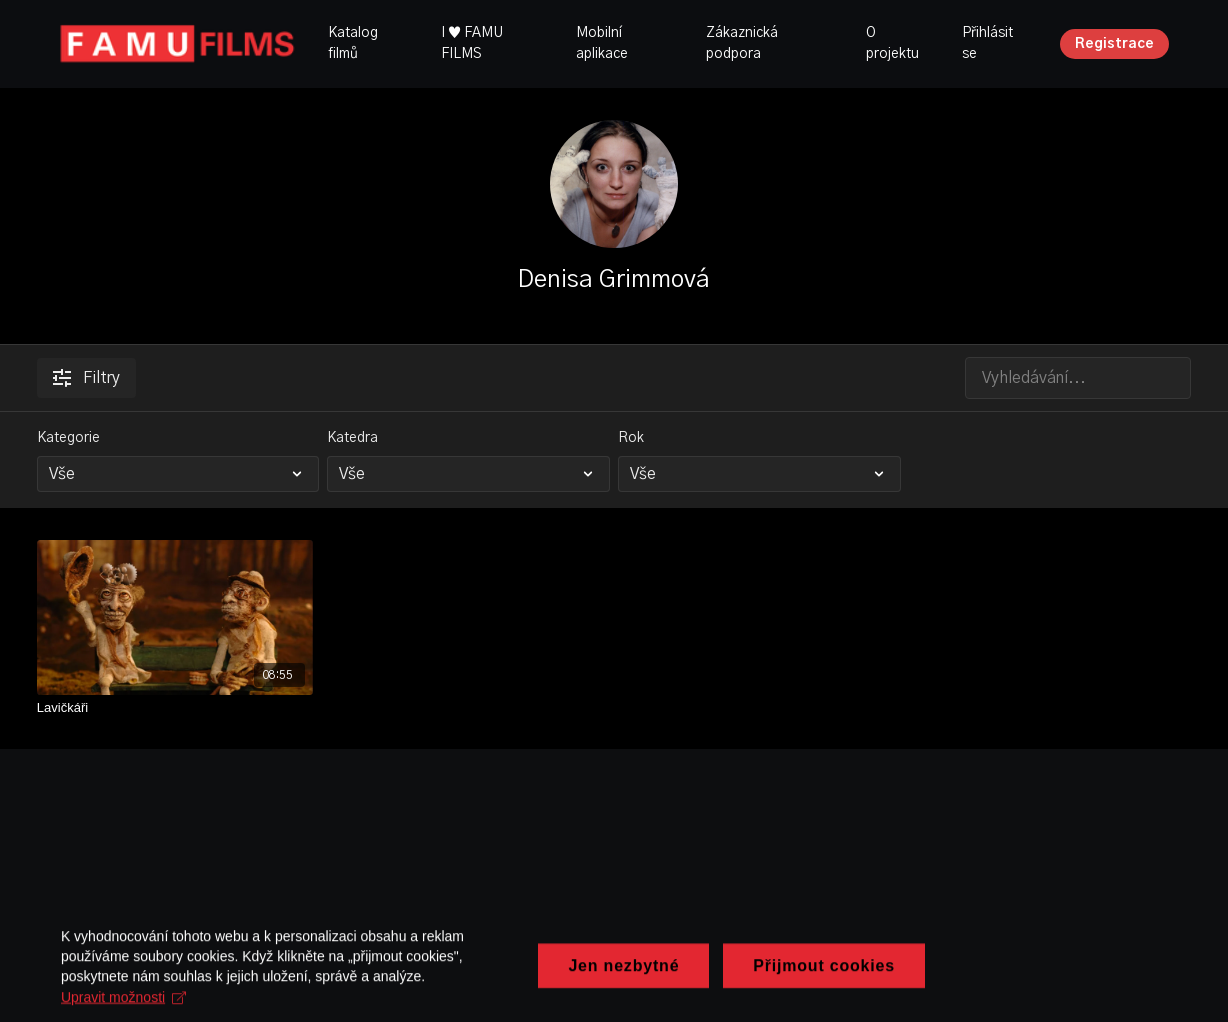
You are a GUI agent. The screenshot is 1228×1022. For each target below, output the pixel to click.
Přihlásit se (987, 43)
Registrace (1114, 44)
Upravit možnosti (638, 1006)
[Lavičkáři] (175, 708)
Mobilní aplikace (602, 43)
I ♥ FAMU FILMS (472, 43)
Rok (631, 438)
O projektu (892, 43)
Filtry (86, 378)
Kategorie (68, 438)
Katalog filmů (353, 43)
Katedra (352, 438)
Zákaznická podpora (742, 43)
